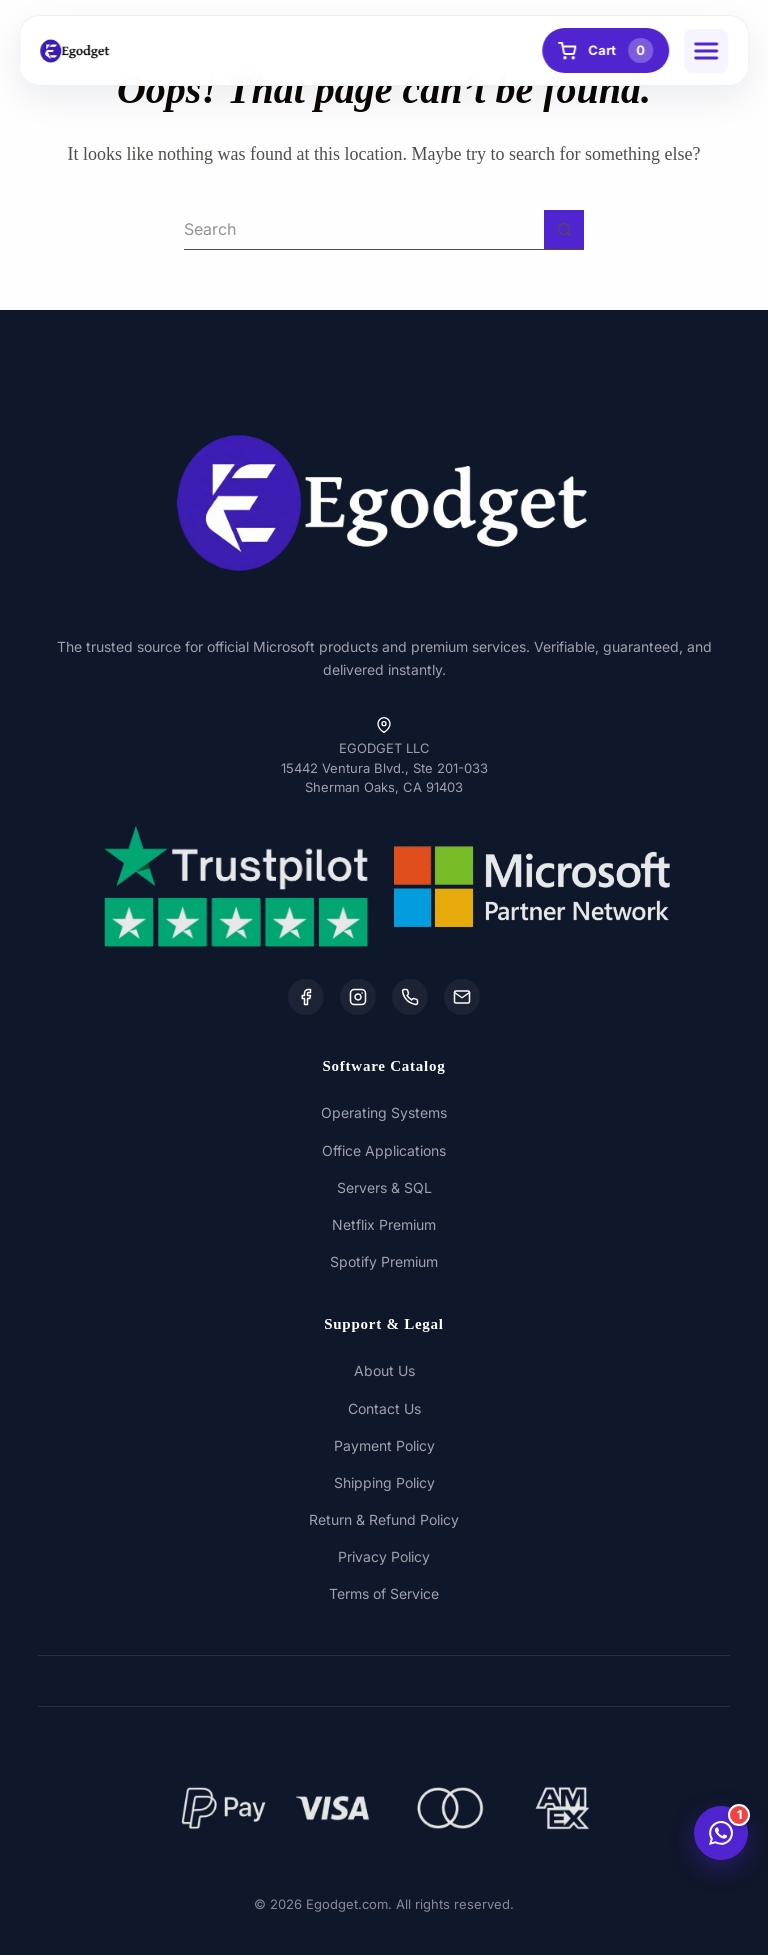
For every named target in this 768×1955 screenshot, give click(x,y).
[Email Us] (462, 997)
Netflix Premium (384, 1224)
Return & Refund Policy (384, 1519)
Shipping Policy (384, 1482)
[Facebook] (306, 997)
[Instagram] (358, 997)
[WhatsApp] (410, 997)
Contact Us (384, 1408)
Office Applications (384, 1150)
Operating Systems (384, 1112)
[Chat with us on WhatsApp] (721, 1833)
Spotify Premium (384, 1261)
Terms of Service (384, 1593)
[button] (706, 51)
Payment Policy (384, 1445)
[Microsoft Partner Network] (532, 886)
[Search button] (564, 230)
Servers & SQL (384, 1187)
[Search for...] (364, 230)
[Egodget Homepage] (75, 51)
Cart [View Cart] (605, 50)
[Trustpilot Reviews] (236, 886)
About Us (384, 1370)
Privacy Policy (384, 1556)
